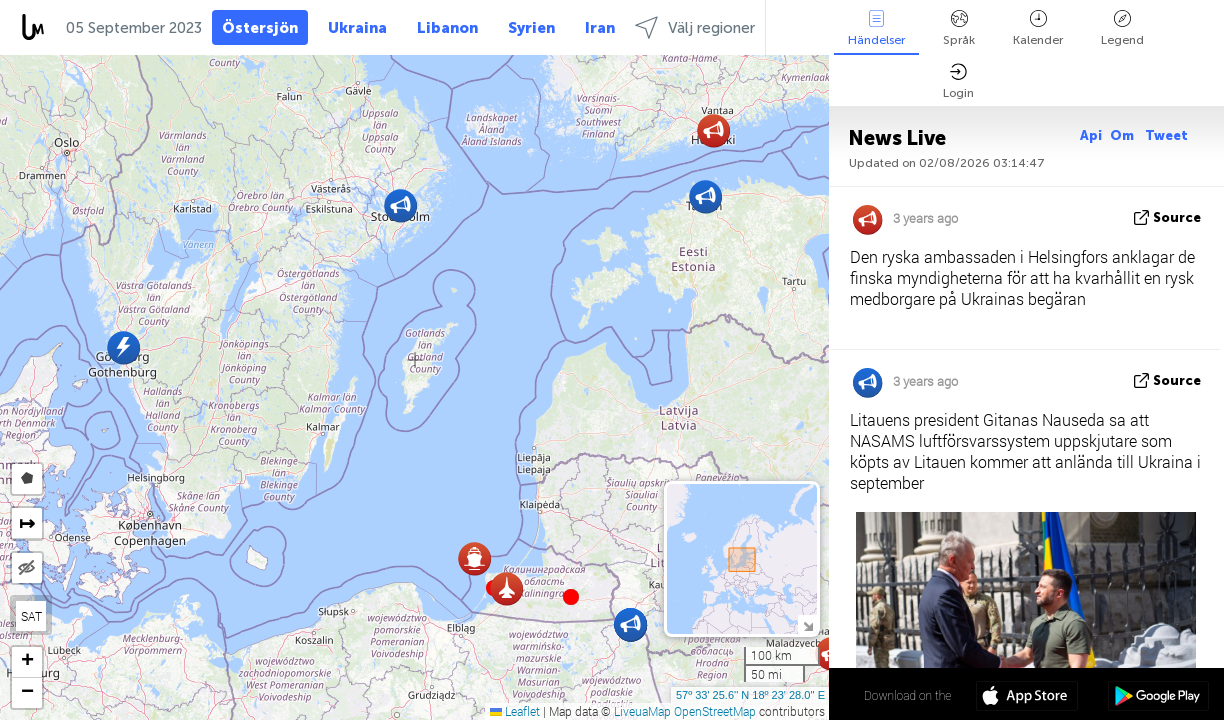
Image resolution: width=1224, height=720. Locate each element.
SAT (31, 616)
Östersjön (260, 28)
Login (958, 81)
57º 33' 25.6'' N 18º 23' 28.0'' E (750, 695)
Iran (600, 28)
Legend (1122, 28)
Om (1123, 135)
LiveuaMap (642, 711)
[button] (571, 597)
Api (1091, 135)
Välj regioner (695, 27)
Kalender (1038, 28)
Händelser (876, 28)
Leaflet (515, 711)
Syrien (531, 28)
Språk (959, 28)
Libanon (447, 28)
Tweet (1166, 135)
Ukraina (357, 28)
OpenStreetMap (715, 711)
